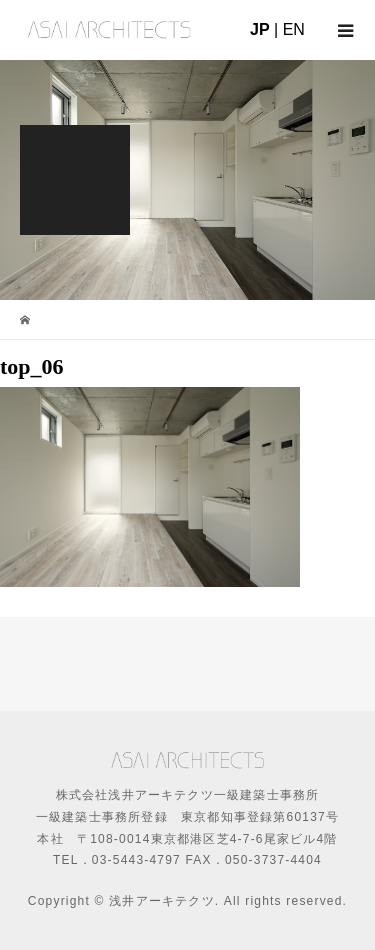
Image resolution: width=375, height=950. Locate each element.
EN (294, 29)
